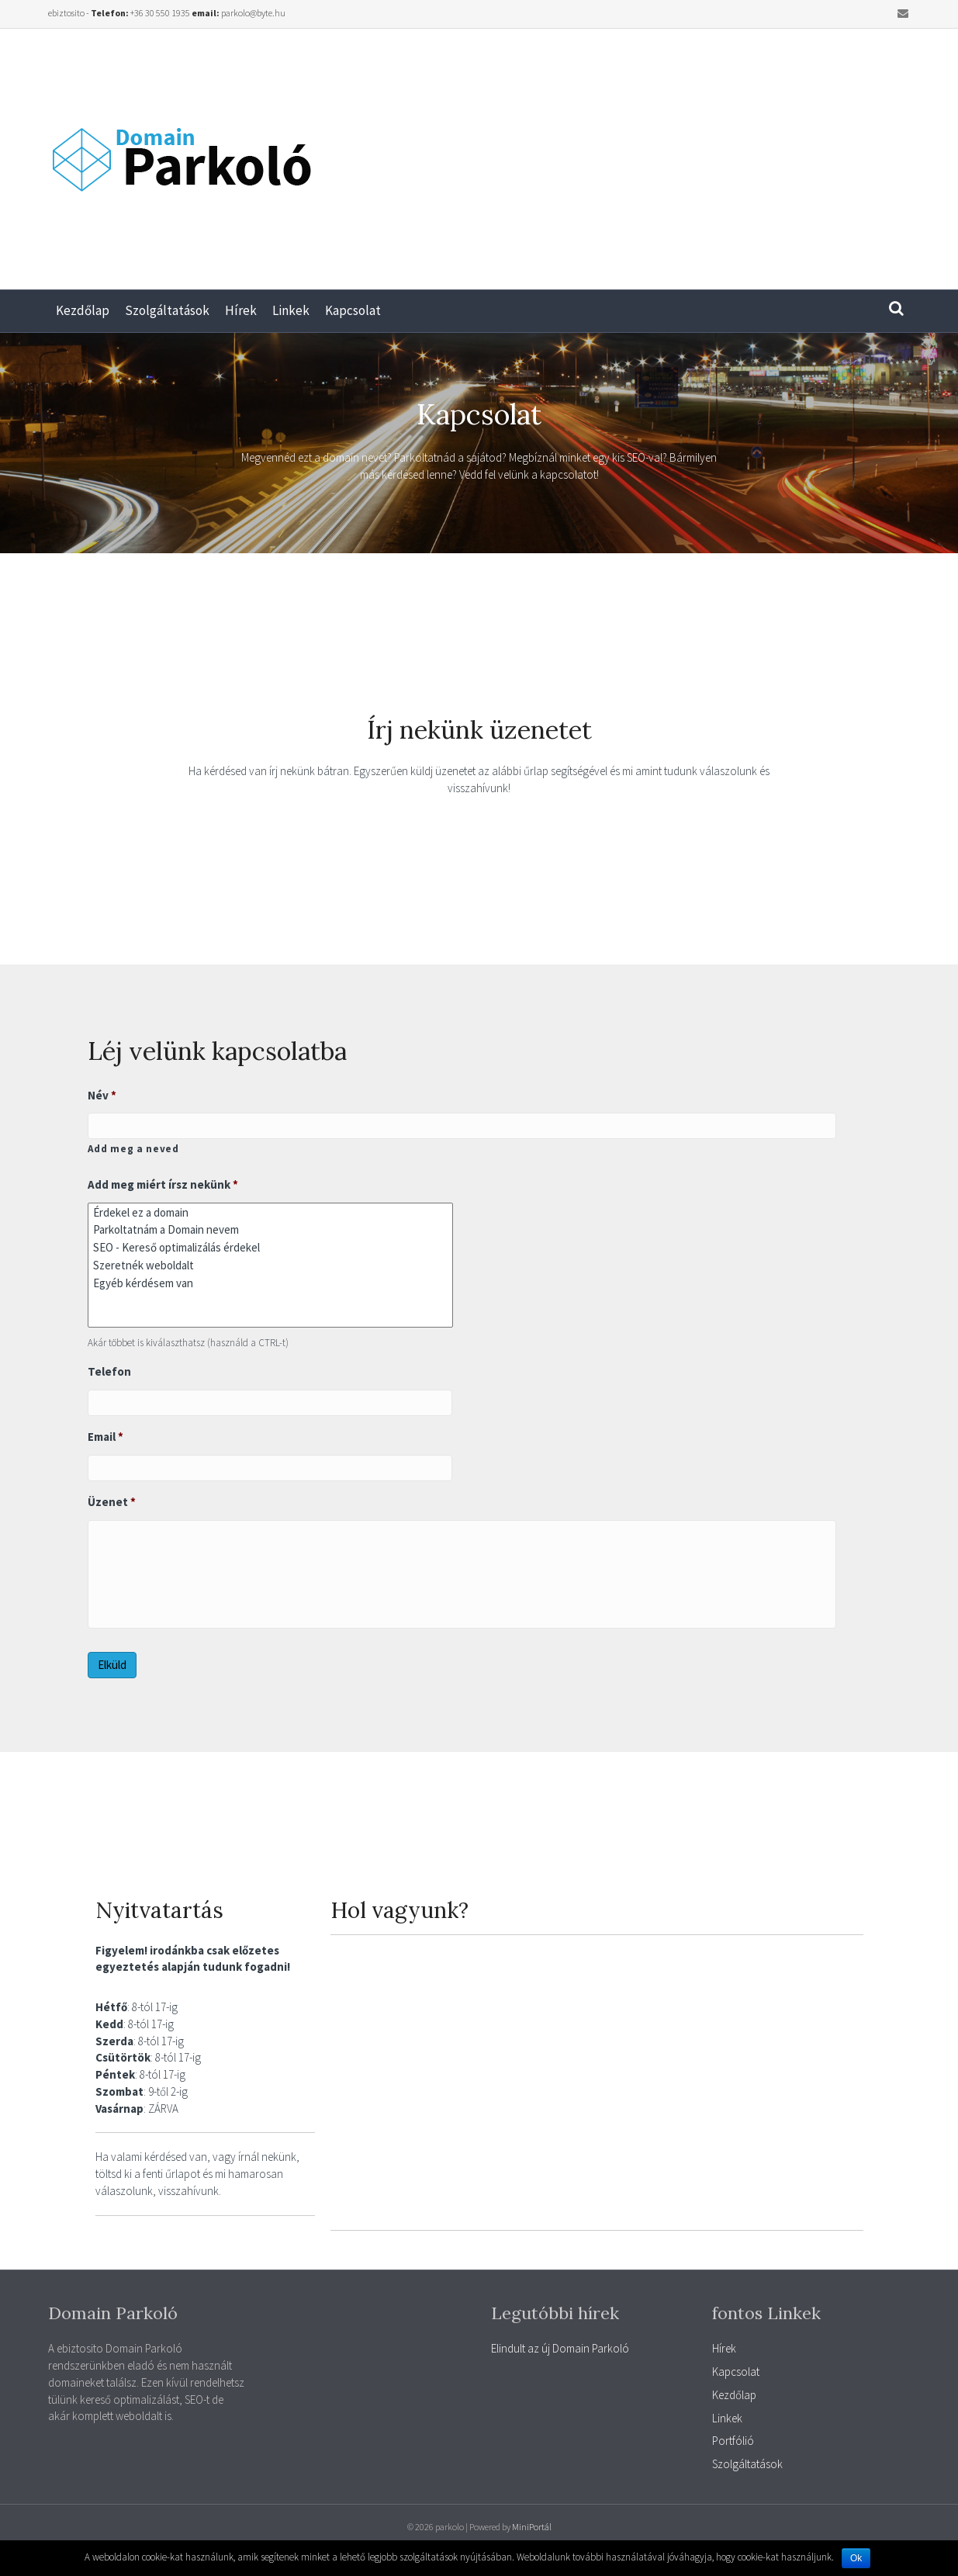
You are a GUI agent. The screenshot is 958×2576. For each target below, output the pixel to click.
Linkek (291, 310)
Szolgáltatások (167, 310)
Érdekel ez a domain (269, 1212)
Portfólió (733, 2440)
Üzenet (112, 1501)
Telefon (109, 1371)
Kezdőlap (82, 310)
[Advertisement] (718, 152)
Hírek (241, 310)
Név (102, 1095)
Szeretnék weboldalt (269, 1265)
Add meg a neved (133, 1148)
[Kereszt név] (462, 1126)
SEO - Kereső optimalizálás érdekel (269, 1247)
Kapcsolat (353, 310)
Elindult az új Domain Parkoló (560, 2348)
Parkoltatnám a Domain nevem (269, 1230)
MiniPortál (532, 2527)
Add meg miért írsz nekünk (163, 1184)
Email (106, 1436)
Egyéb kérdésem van (269, 1283)
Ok (856, 2558)
